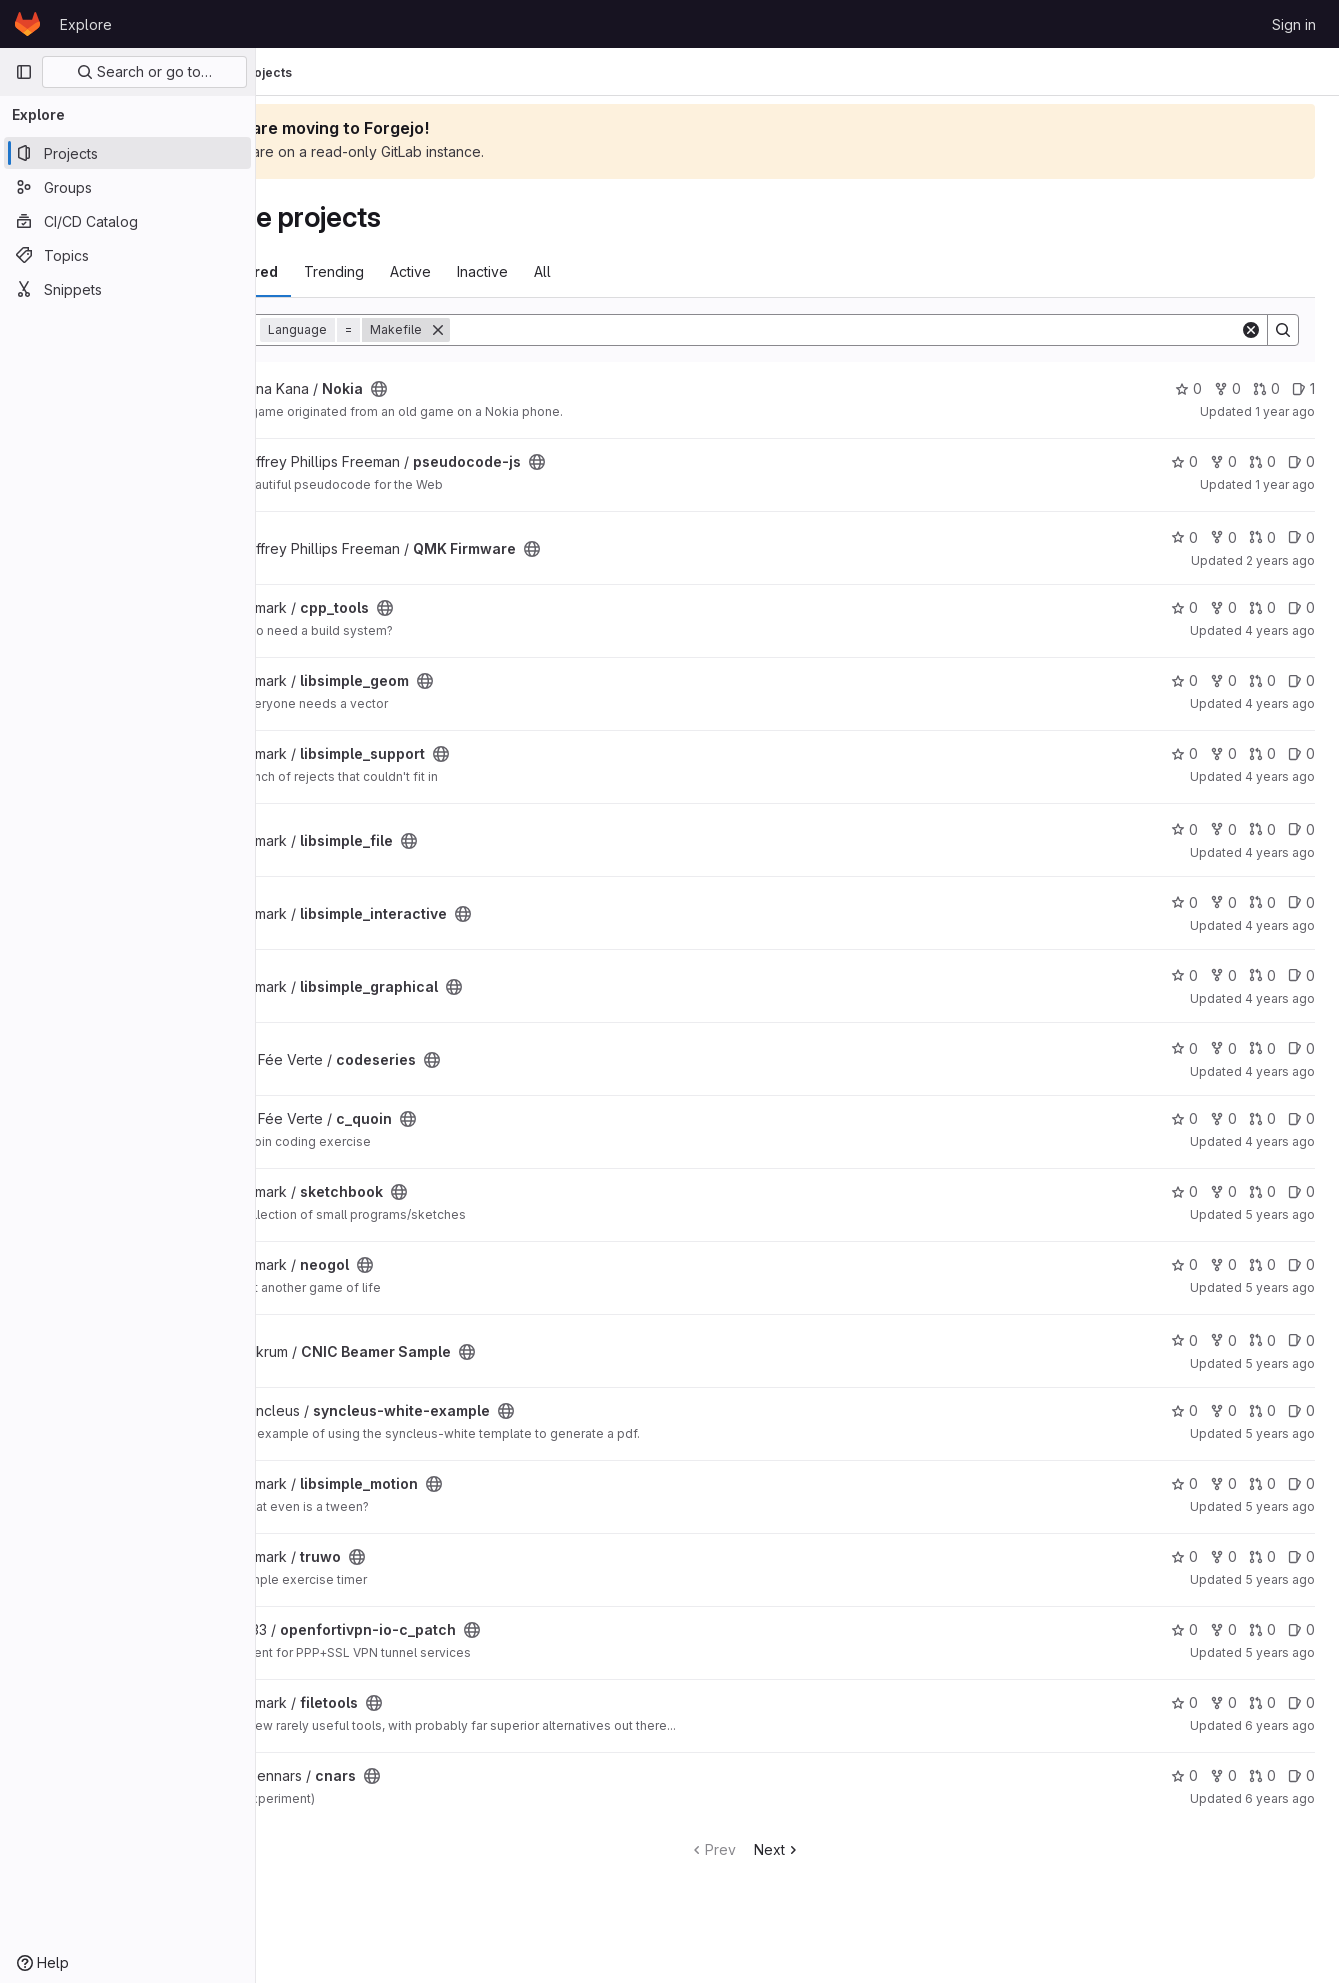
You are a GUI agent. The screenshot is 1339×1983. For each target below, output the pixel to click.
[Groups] (127, 187)
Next (830, 1849)
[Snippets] (127, 289)
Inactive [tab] (587, 271)
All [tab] (647, 271)
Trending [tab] (439, 271)
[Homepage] (27, 24)
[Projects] (127, 153)
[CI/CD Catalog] (127, 221)
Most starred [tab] (338, 271)
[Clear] (1251, 330)
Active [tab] (515, 271)
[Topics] (127, 255)
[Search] (897, 330)
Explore (86, 24)
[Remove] (543, 330)
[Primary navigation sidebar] (24, 72)
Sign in (1294, 24)
